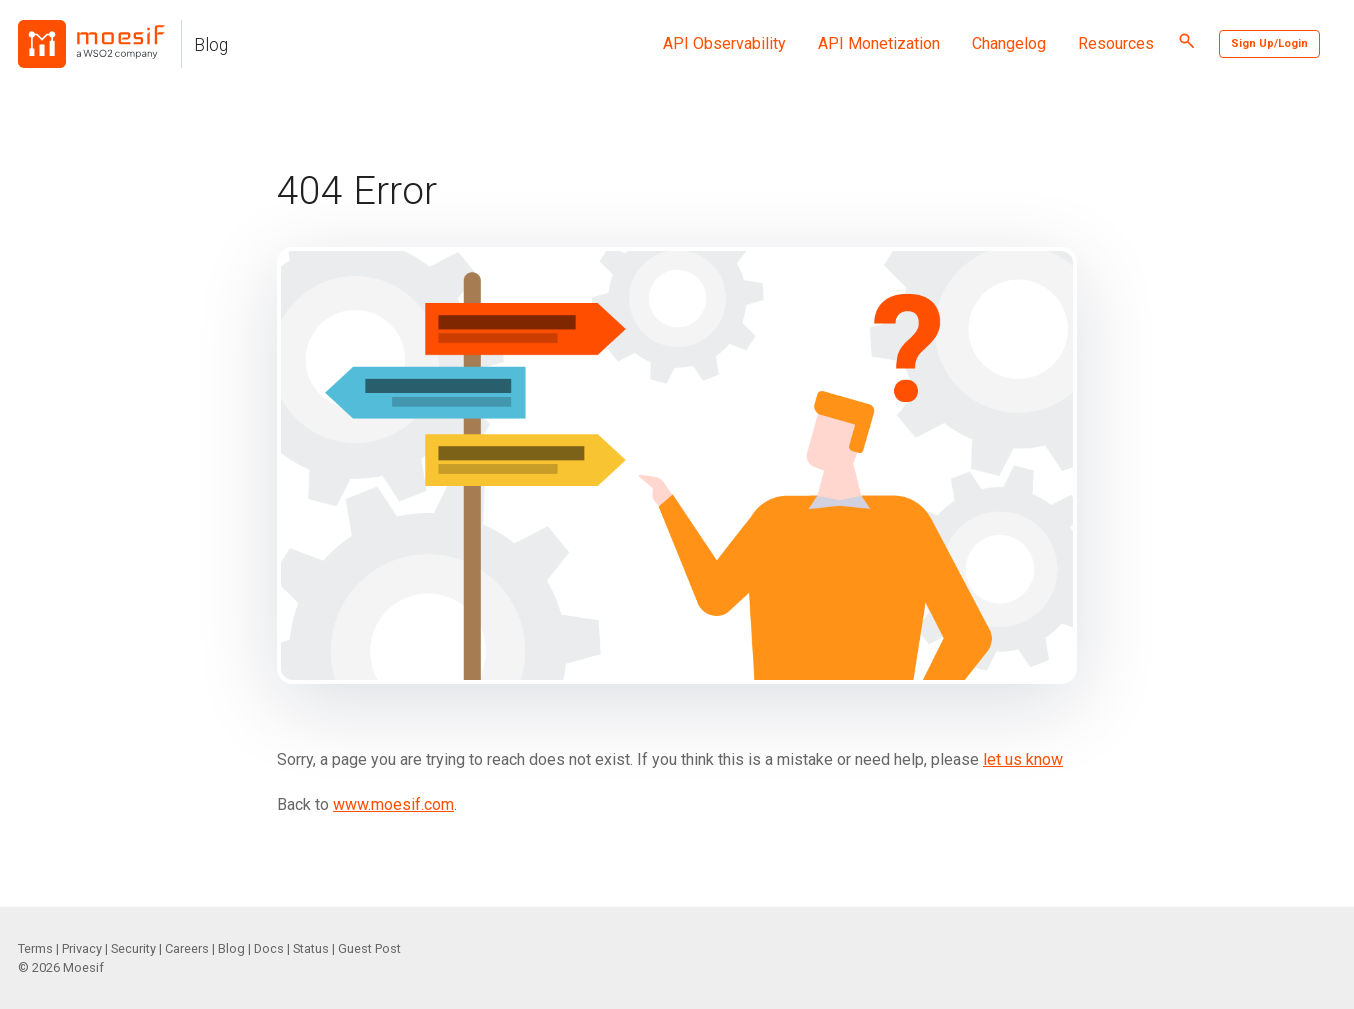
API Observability (724, 43)
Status (311, 948)
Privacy (82, 948)
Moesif (83, 967)
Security (133, 948)
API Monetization (879, 43)
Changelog (1009, 43)
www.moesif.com (393, 804)
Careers (187, 948)
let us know (1023, 759)
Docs (269, 948)
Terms (35, 948)
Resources (1116, 43)
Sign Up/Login (1269, 43)
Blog (211, 45)
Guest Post (369, 948)
